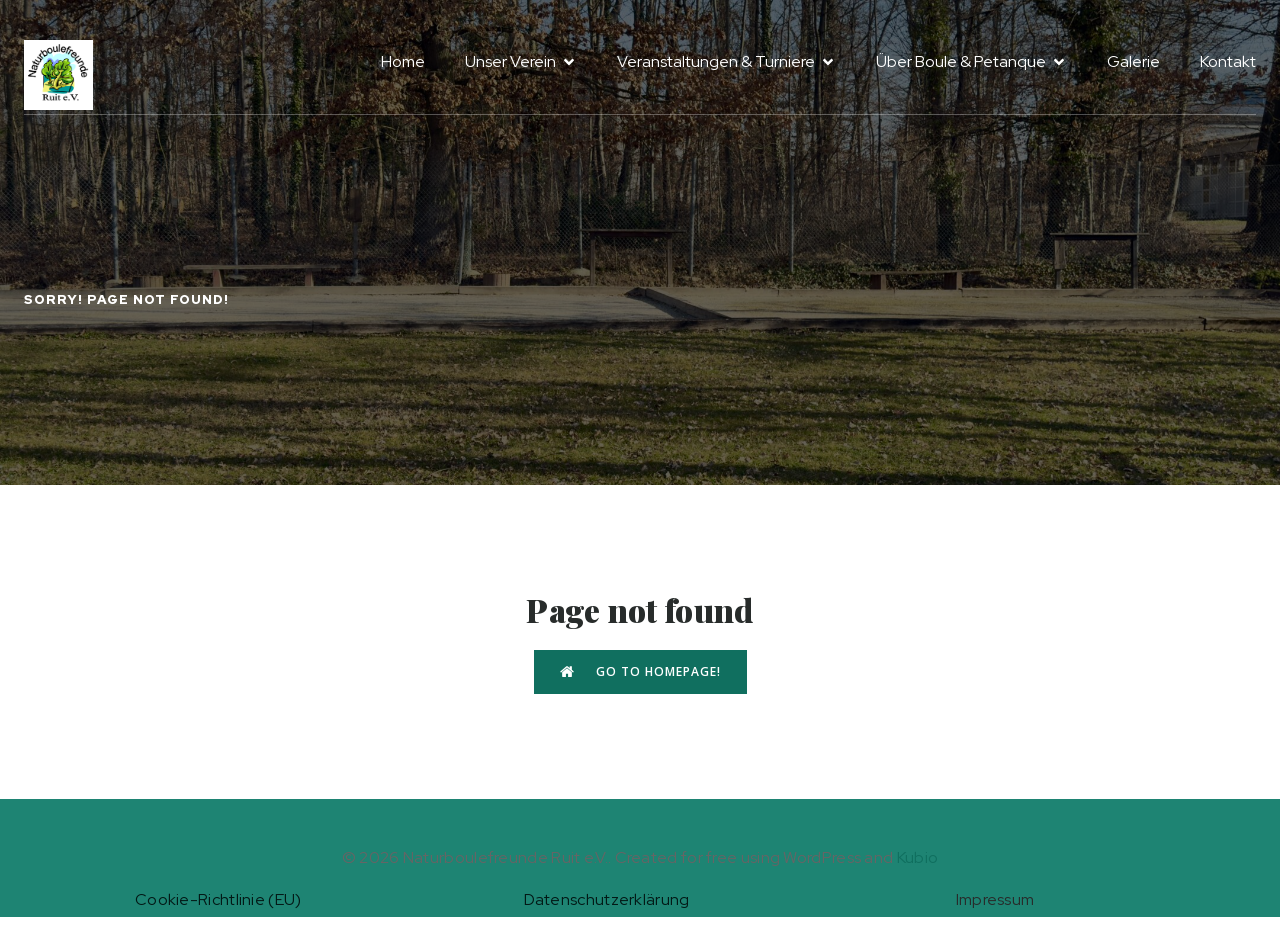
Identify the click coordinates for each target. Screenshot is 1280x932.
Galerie (1133, 61)
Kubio (918, 857)
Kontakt (1228, 61)
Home (403, 61)
